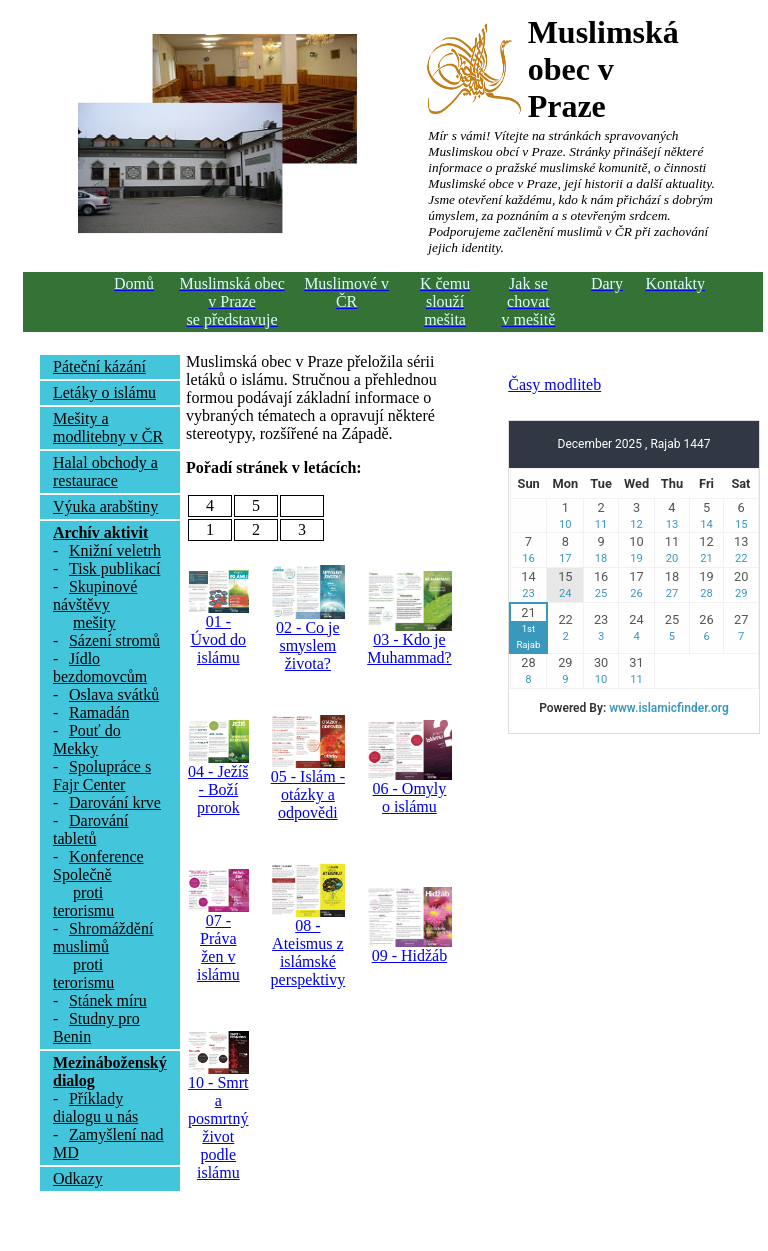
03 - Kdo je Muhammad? (409, 648)
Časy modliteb (554, 384)
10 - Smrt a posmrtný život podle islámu (218, 1127)
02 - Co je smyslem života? (308, 645)
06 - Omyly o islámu (410, 797)
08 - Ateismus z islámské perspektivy (308, 952)
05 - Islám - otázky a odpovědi (308, 794)
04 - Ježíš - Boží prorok (218, 789)
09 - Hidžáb (410, 955)
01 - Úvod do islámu (219, 639)
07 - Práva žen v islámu (218, 947)
